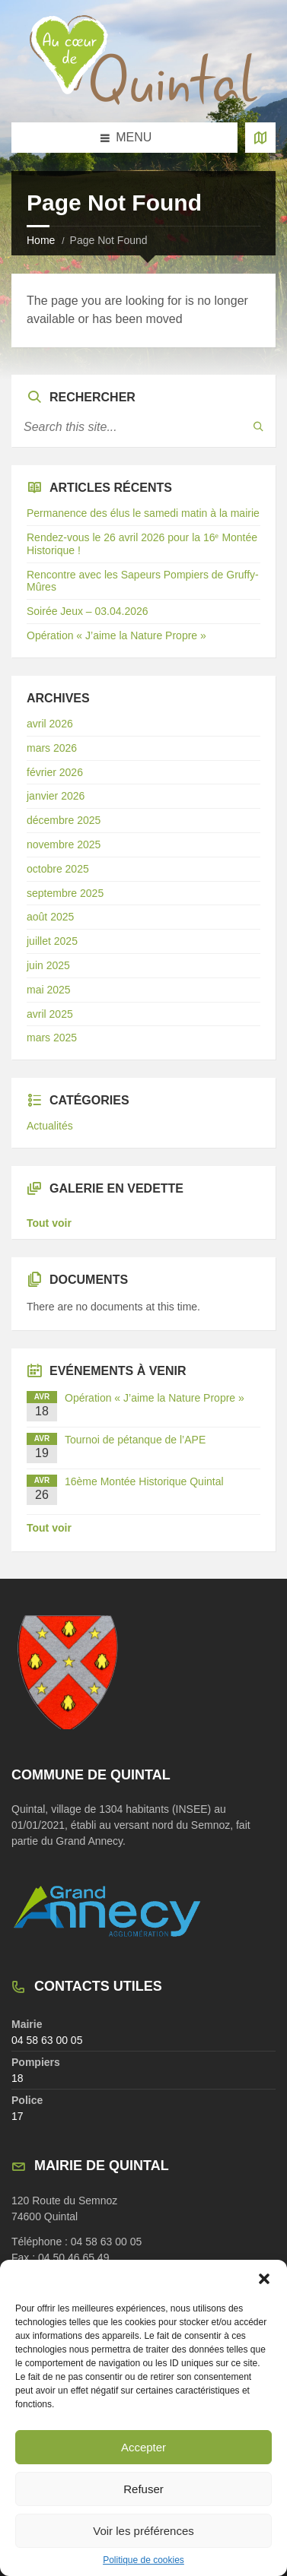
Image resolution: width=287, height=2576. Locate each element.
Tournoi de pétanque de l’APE (135, 1440)
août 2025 (50, 917)
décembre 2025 (63, 820)
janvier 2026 (56, 796)
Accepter (143, 2447)
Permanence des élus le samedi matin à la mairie (143, 513)
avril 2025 (50, 1014)
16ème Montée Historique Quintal (144, 1481)
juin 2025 (48, 965)
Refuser (143, 2489)
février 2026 (55, 772)
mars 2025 (52, 1037)
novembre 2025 (63, 844)
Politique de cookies (143, 2560)
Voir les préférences (143, 2530)
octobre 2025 (58, 869)
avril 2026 (50, 724)
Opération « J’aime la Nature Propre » (116, 635)
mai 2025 (49, 990)
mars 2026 (52, 748)
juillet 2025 (52, 941)
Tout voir (49, 1223)
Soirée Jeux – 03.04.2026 (87, 611)
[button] (264, 2278)
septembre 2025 (65, 893)
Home (41, 240)
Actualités (50, 1126)
